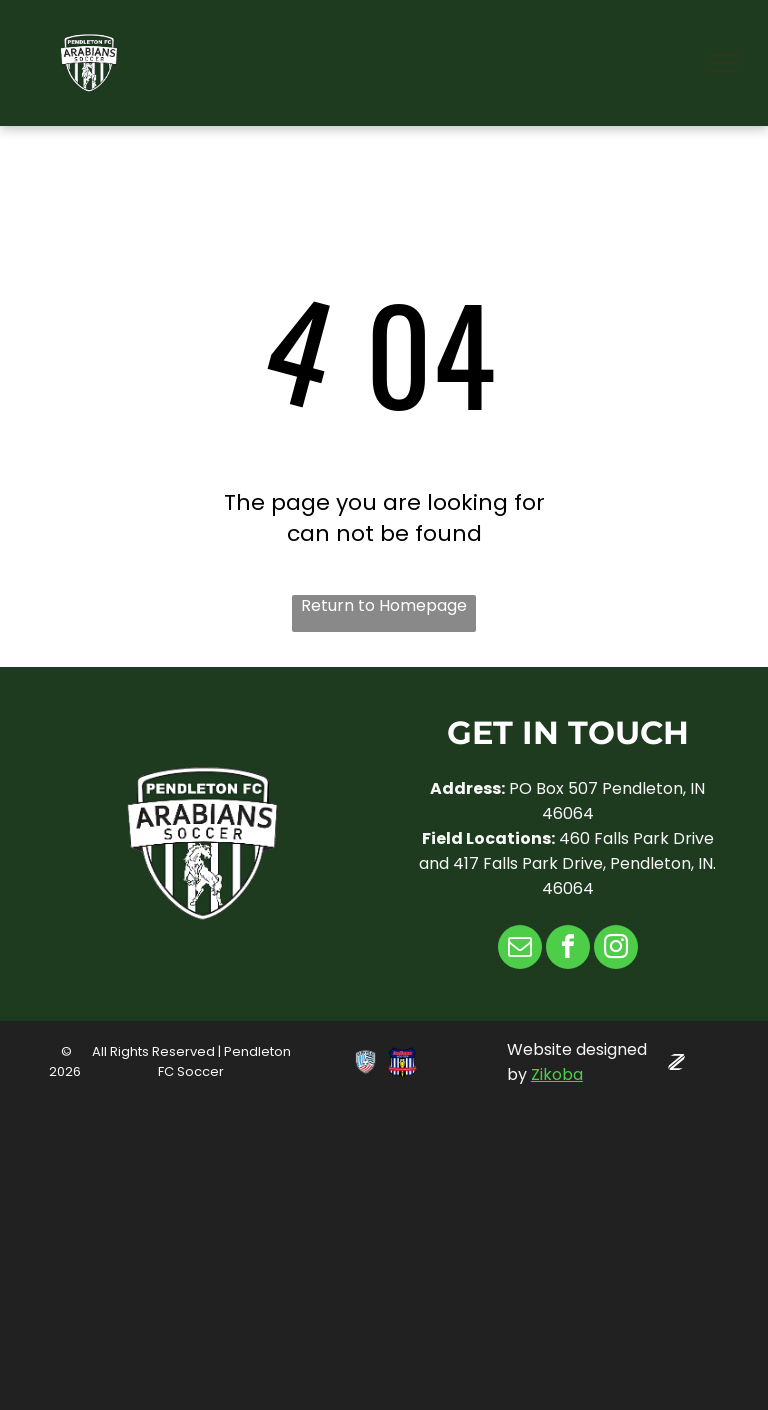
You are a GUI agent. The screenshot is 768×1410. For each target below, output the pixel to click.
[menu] (724, 63)
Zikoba (557, 1074)
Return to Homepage (384, 606)
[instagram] (616, 949)
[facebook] (568, 949)
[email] (520, 949)
